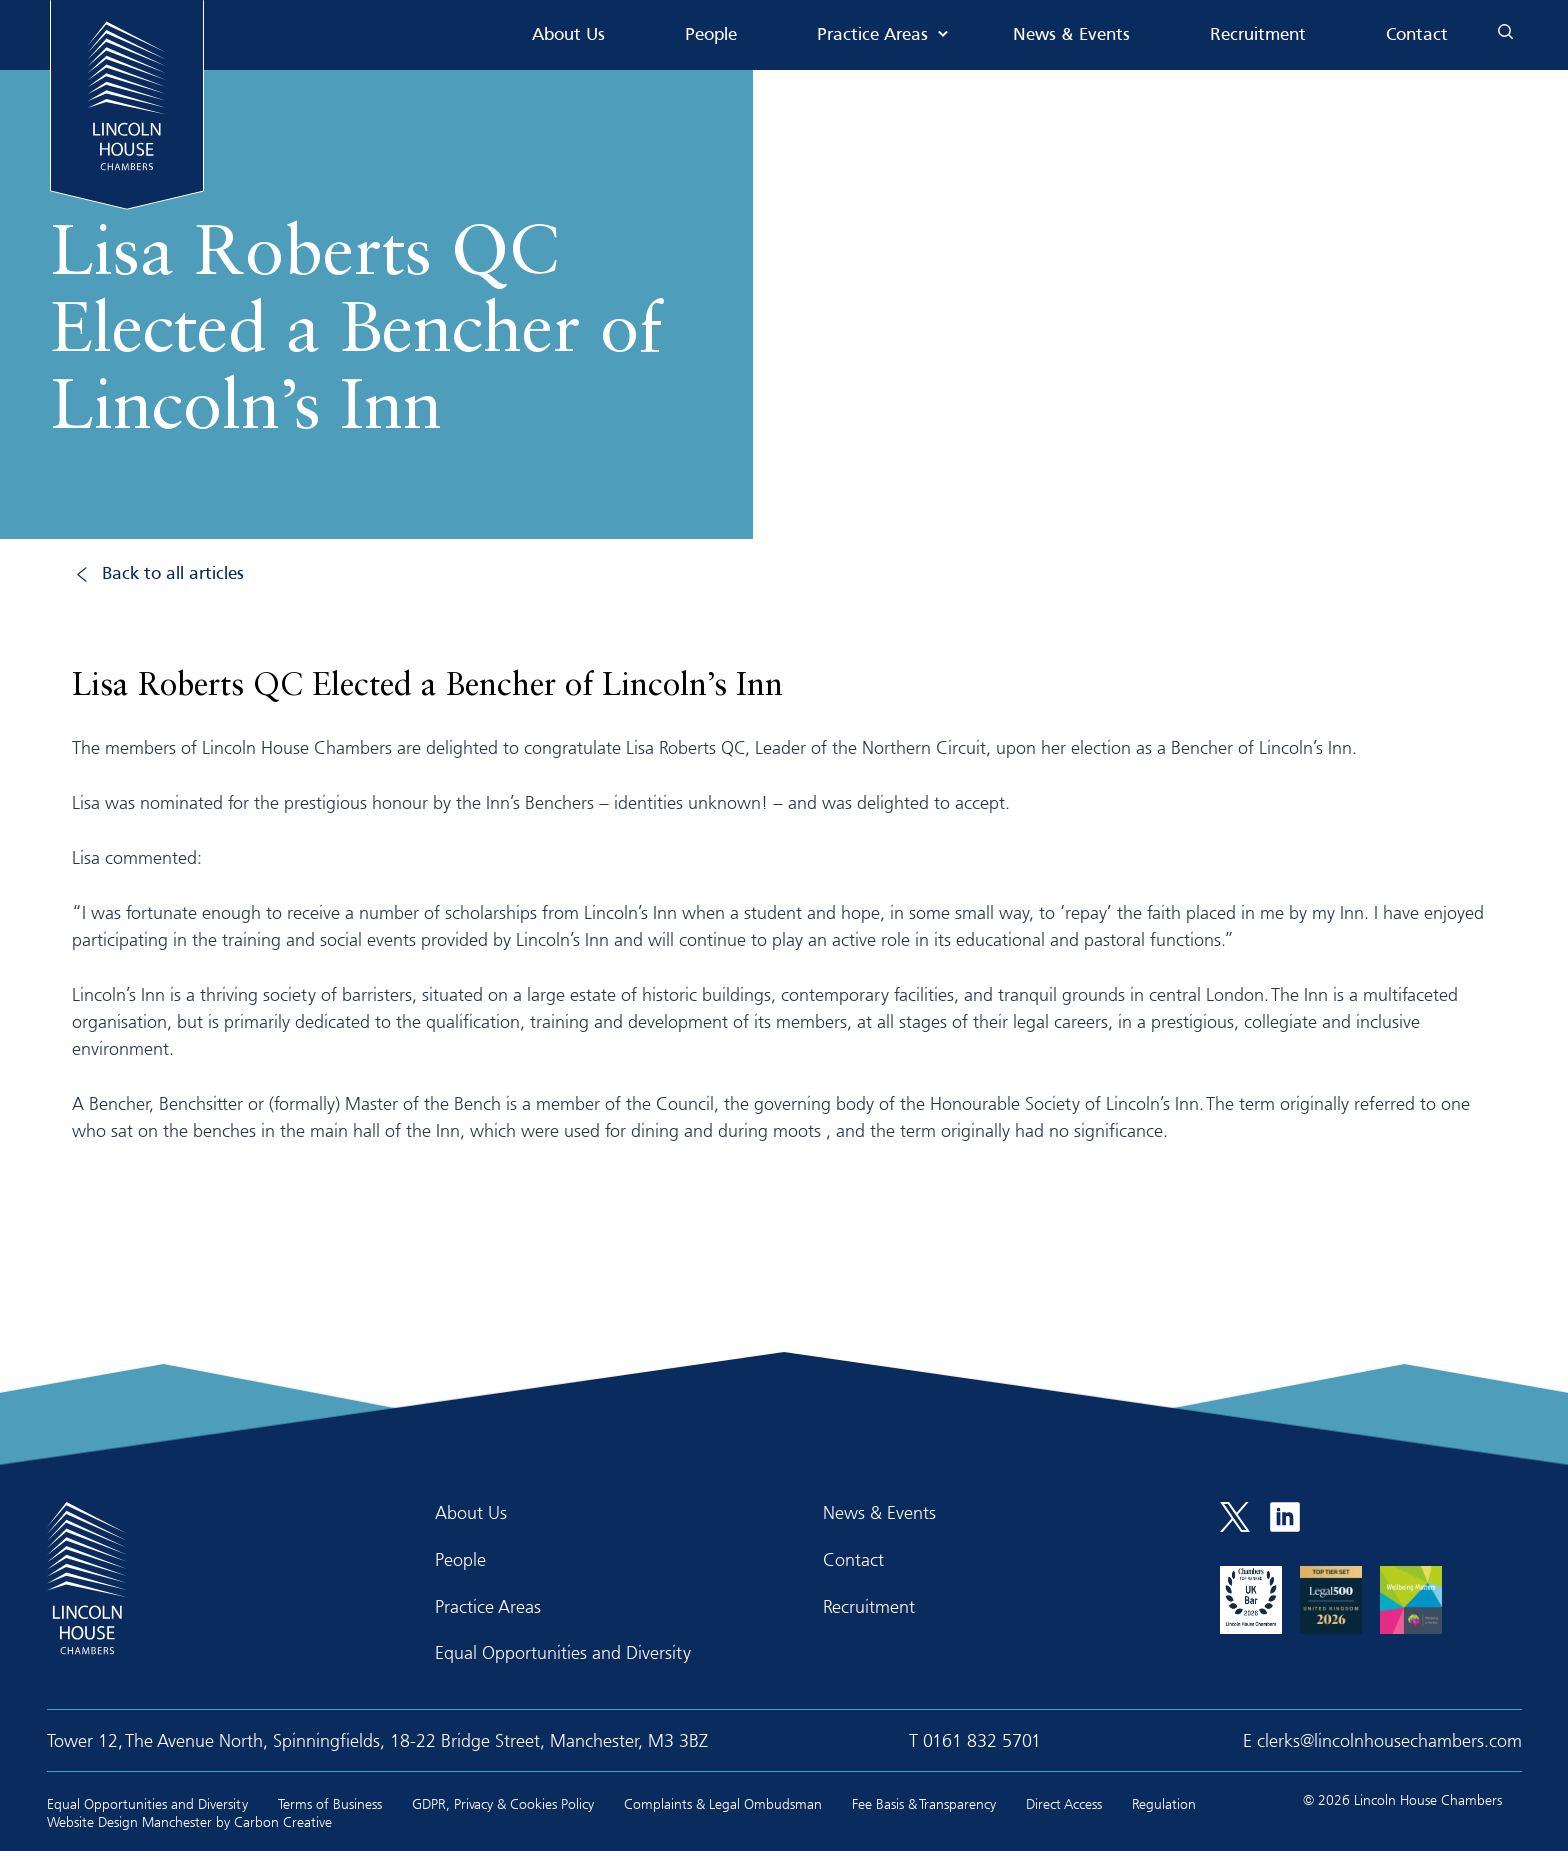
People (711, 35)
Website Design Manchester (129, 1821)
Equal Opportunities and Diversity (563, 1652)
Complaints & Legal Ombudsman (723, 1803)
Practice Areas (872, 35)
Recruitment (1258, 35)
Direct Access (1064, 1803)
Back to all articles (173, 574)
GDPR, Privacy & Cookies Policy (503, 1803)
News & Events (1071, 35)
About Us (568, 35)
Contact (1417, 35)
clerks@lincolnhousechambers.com (1389, 1740)
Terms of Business (330, 1803)
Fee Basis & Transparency (924, 1803)
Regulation (1164, 1803)
